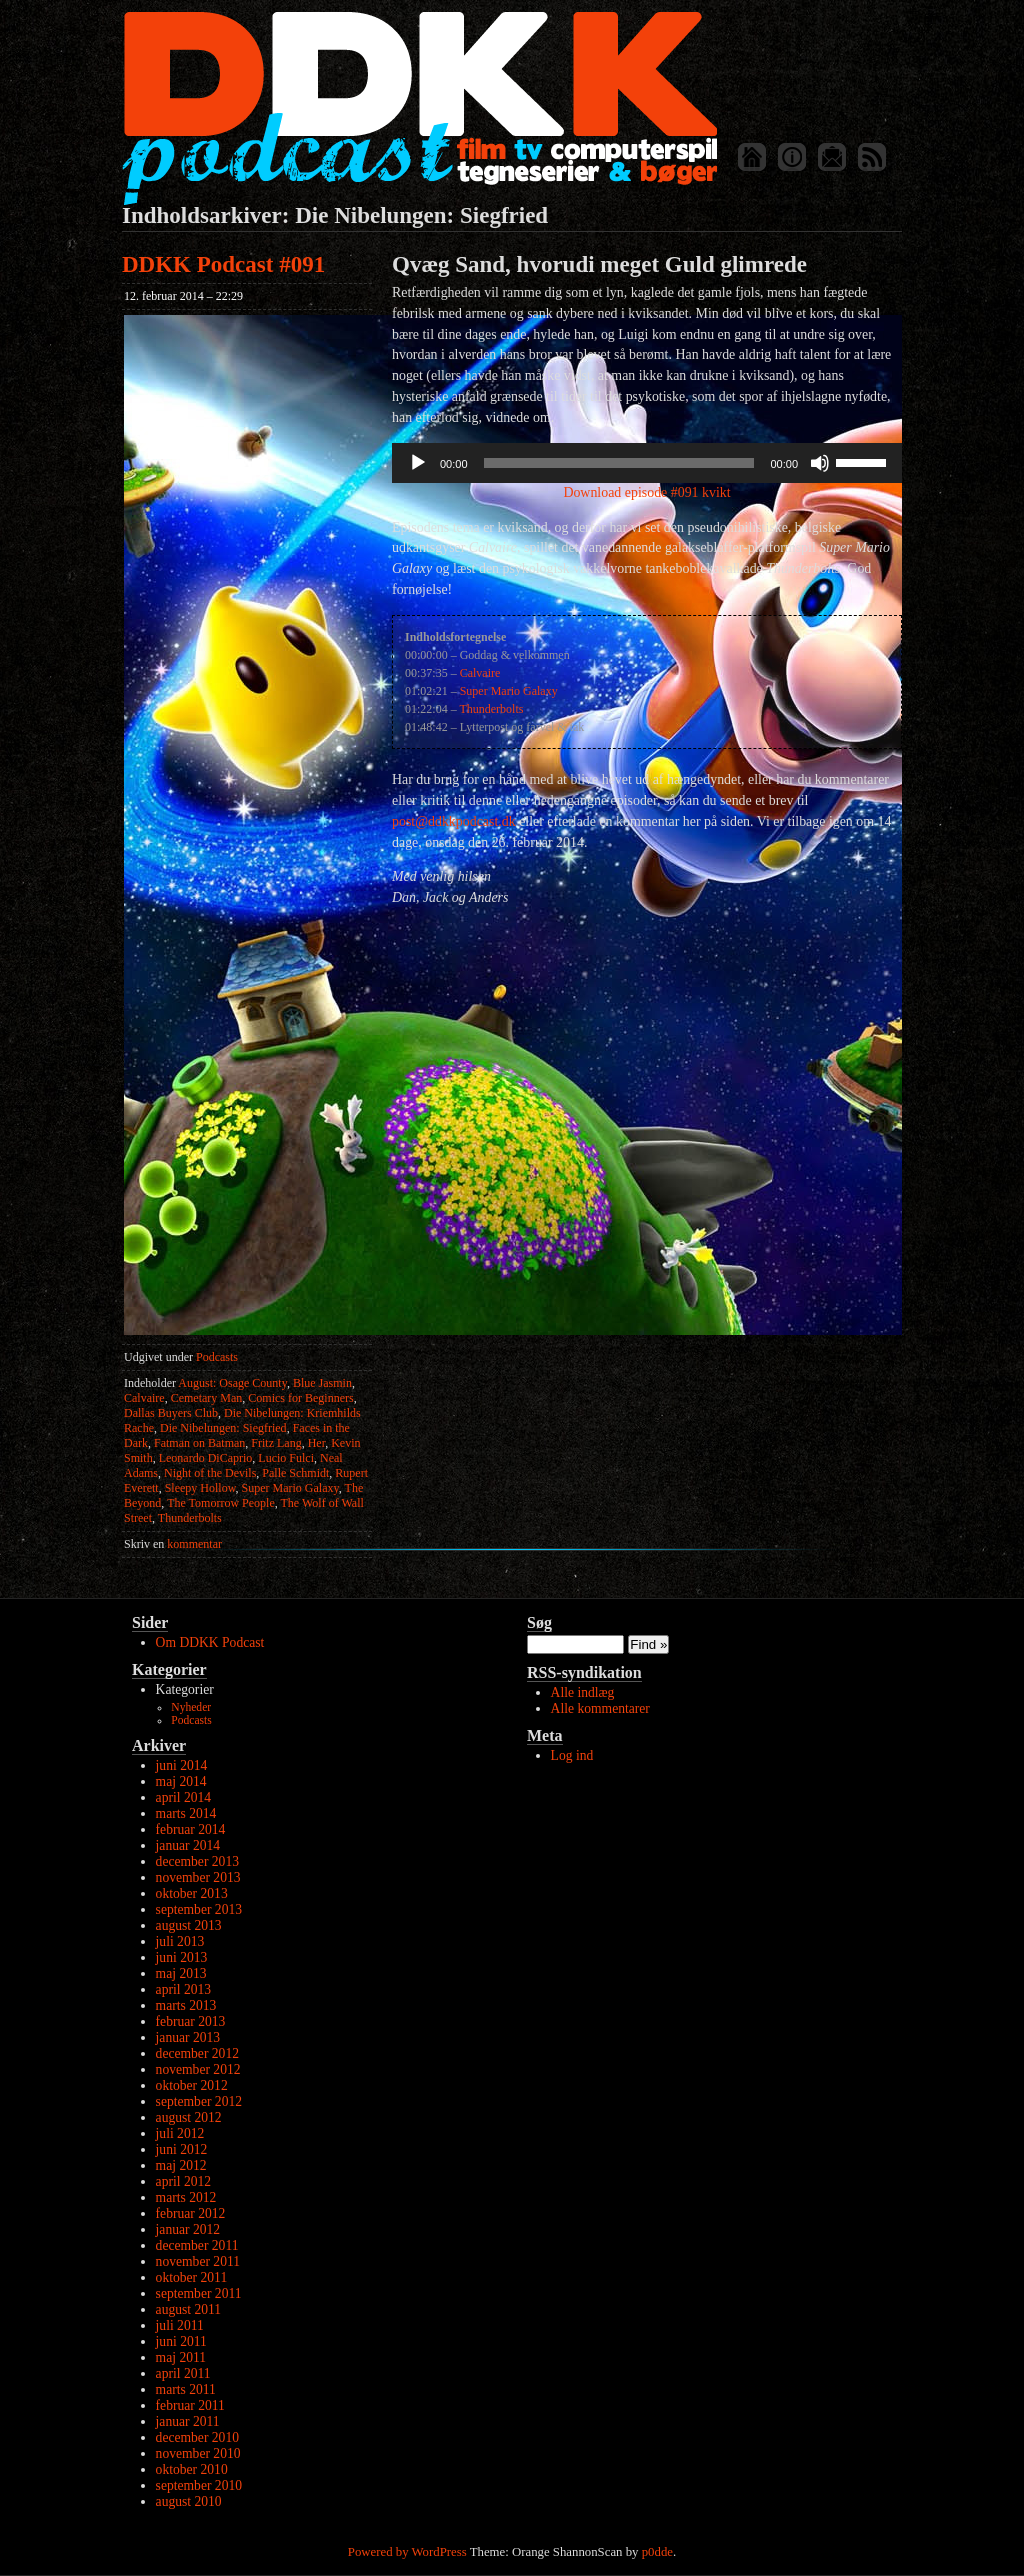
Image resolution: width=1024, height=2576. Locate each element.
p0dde (657, 2552)
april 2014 (184, 1797)
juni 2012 (182, 2149)
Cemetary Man (207, 1398)
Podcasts (217, 1357)
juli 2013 (180, 1941)
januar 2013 (188, 2037)
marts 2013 (186, 2005)
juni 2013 (182, 1957)
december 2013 (197, 1861)
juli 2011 (180, 2325)
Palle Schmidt (295, 1473)
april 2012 (184, 2181)
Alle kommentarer (600, 1708)
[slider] (619, 463)
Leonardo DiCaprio (206, 1458)
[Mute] (820, 463)
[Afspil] (418, 463)
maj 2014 (181, 1781)
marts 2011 (186, 2389)
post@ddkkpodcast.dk (454, 821)
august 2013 (189, 1925)
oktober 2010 (192, 2469)
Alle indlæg (583, 1692)
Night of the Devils (210, 1473)
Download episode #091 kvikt (646, 492)
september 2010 (199, 2485)
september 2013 (199, 1909)
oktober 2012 (192, 2085)
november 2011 (198, 2261)
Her (317, 1443)
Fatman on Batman (199, 1443)
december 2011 (197, 2245)
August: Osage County (232, 1383)
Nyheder (191, 1707)
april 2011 (183, 2373)
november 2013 (198, 1877)
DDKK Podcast (419, 107)
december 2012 (197, 2053)
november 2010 (198, 2453)
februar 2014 (191, 1829)
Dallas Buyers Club (171, 1413)
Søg (539, 1622)
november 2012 (198, 2069)
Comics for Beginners (300, 1398)
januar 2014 (188, 1845)
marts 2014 (186, 1813)
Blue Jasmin (322, 1383)
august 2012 (189, 2117)
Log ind (572, 1755)
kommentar (173, 1544)
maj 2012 (181, 2165)
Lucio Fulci (286, 1458)
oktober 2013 (192, 1893)
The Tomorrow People (221, 1503)
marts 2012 (186, 2197)
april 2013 (184, 1989)
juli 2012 (180, 2133)
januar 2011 (188, 2421)
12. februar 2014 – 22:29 (183, 296)
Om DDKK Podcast (210, 1642)
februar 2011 (190, 2405)
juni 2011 (181, 2341)
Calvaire (144, 1398)
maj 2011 (181, 2357)
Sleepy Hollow (200, 1488)
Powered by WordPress (407, 2552)
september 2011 (199, 2293)
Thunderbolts (190, 1518)
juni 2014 (182, 1765)
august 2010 (189, 2501)
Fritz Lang (276, 1443)
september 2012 (199, 2101)
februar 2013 (191, 2021)
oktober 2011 (192, 2277)
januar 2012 (188, 2229)
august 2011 (189, 2309)
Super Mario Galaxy (290, 1488)
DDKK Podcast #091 (223, 264)
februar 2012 (191, 2213)
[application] (647, 463)
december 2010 (197, 2437)
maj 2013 (181, 1973)
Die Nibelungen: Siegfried (223, 1428)
